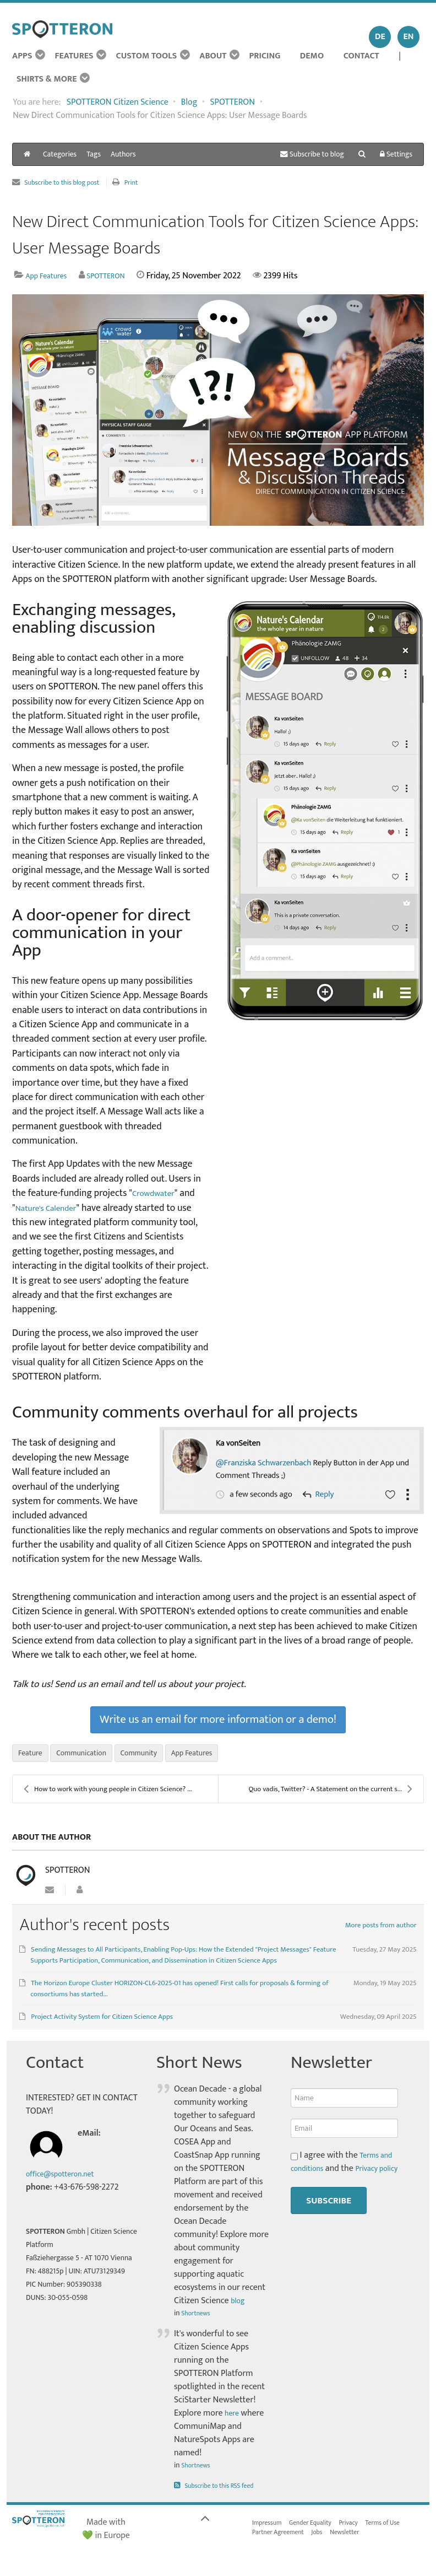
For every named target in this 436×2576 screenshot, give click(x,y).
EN (409, 36)
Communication (90, 1756)
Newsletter (358, 2540)
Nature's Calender (51, 1208)
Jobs (327, 2540)
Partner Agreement (282, 2540)
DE (380, 36)
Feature (32, 1756)
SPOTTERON (116, 276)
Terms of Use (402, 2528)
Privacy (363, 2528)
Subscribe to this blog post (68, 183)
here (233, 2418)
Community (154, 1756)
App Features (50, 276)
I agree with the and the (344, 2174)
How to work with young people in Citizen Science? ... (108, 1794)
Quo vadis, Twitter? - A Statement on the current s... (330, 1794)
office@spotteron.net (66, 2178)
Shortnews (198, 2318)
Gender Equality (319, 2528)
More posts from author (381, 1930)
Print (146, 183)
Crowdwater (157, 1193)
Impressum (269, 2528)
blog (239, 2305)
